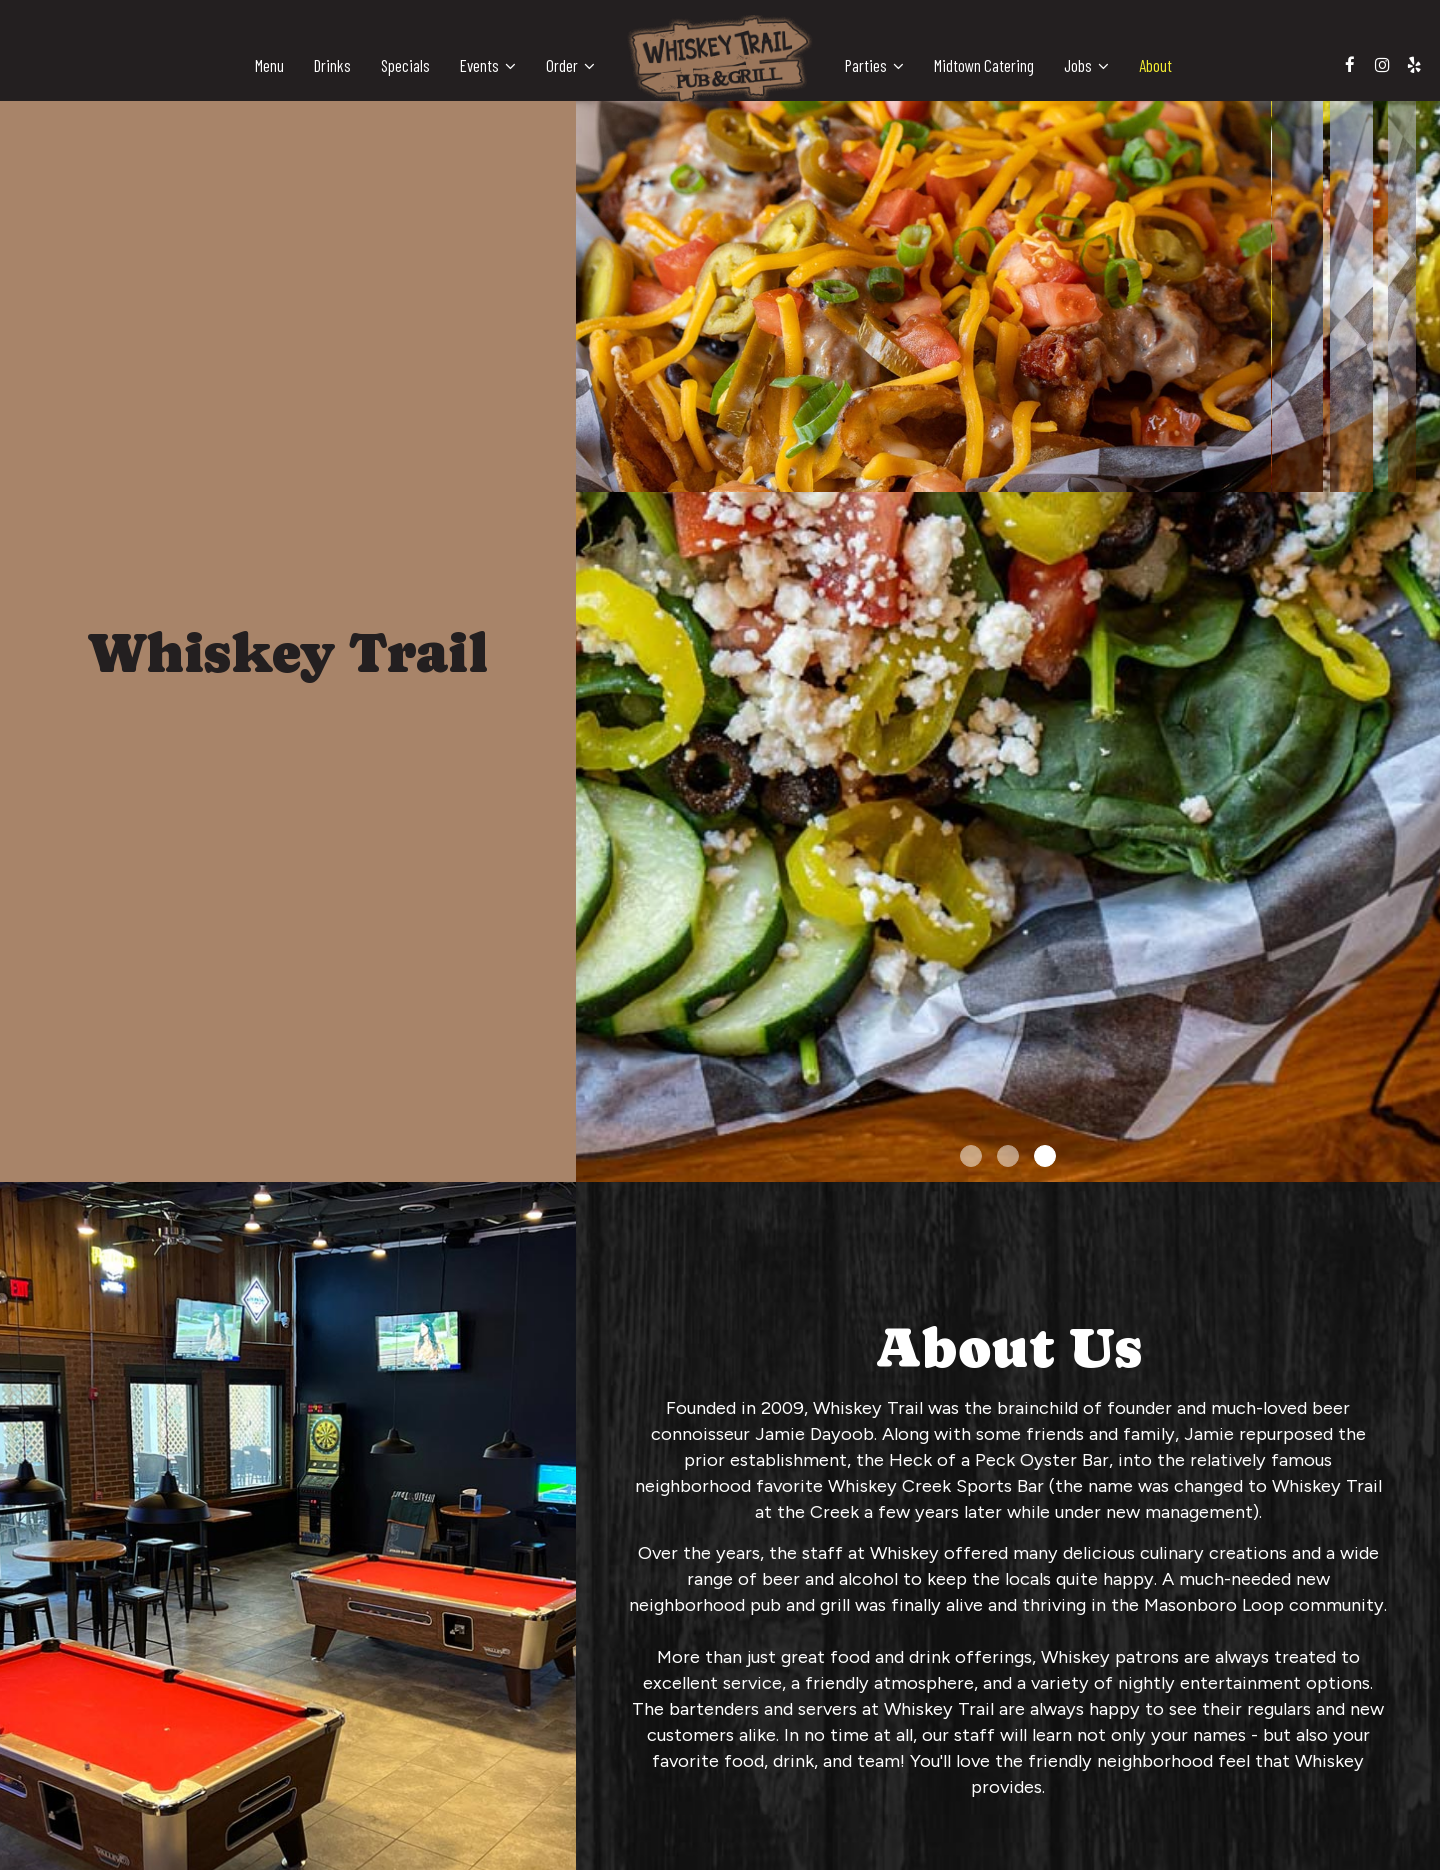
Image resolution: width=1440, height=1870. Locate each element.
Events (488, 65)
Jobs (1086, 65)
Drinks (332, 65)
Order (570, 65)
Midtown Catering (984, 65)
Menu (269, 65)
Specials (405, 65)
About (1155, 65)
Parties (874, 65)
